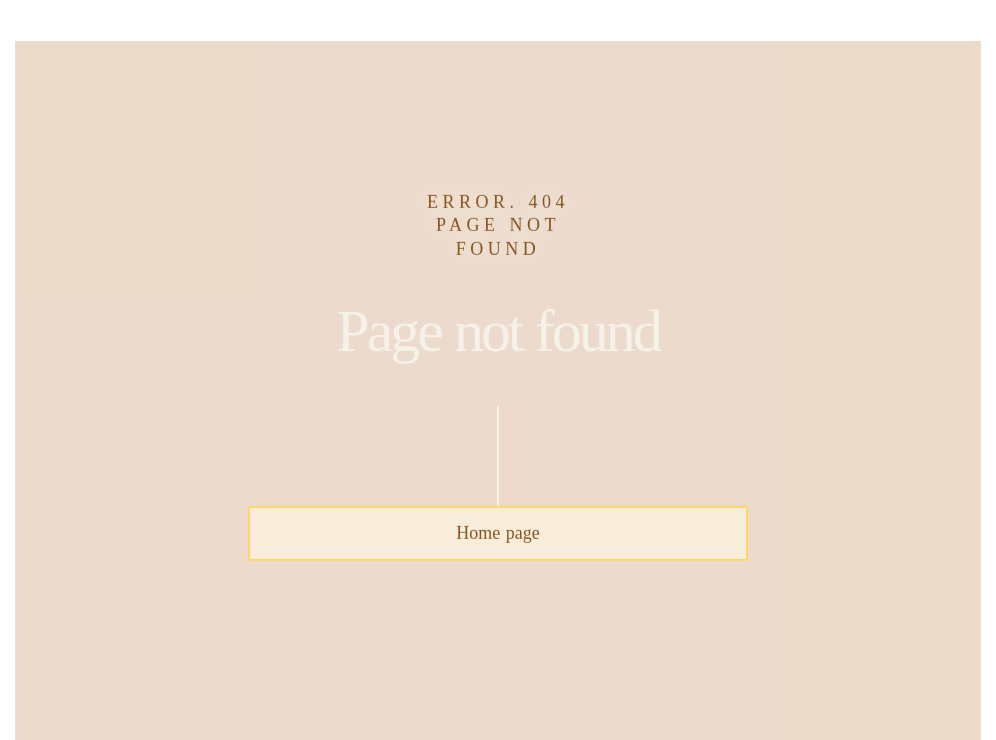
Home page (497, 533)
